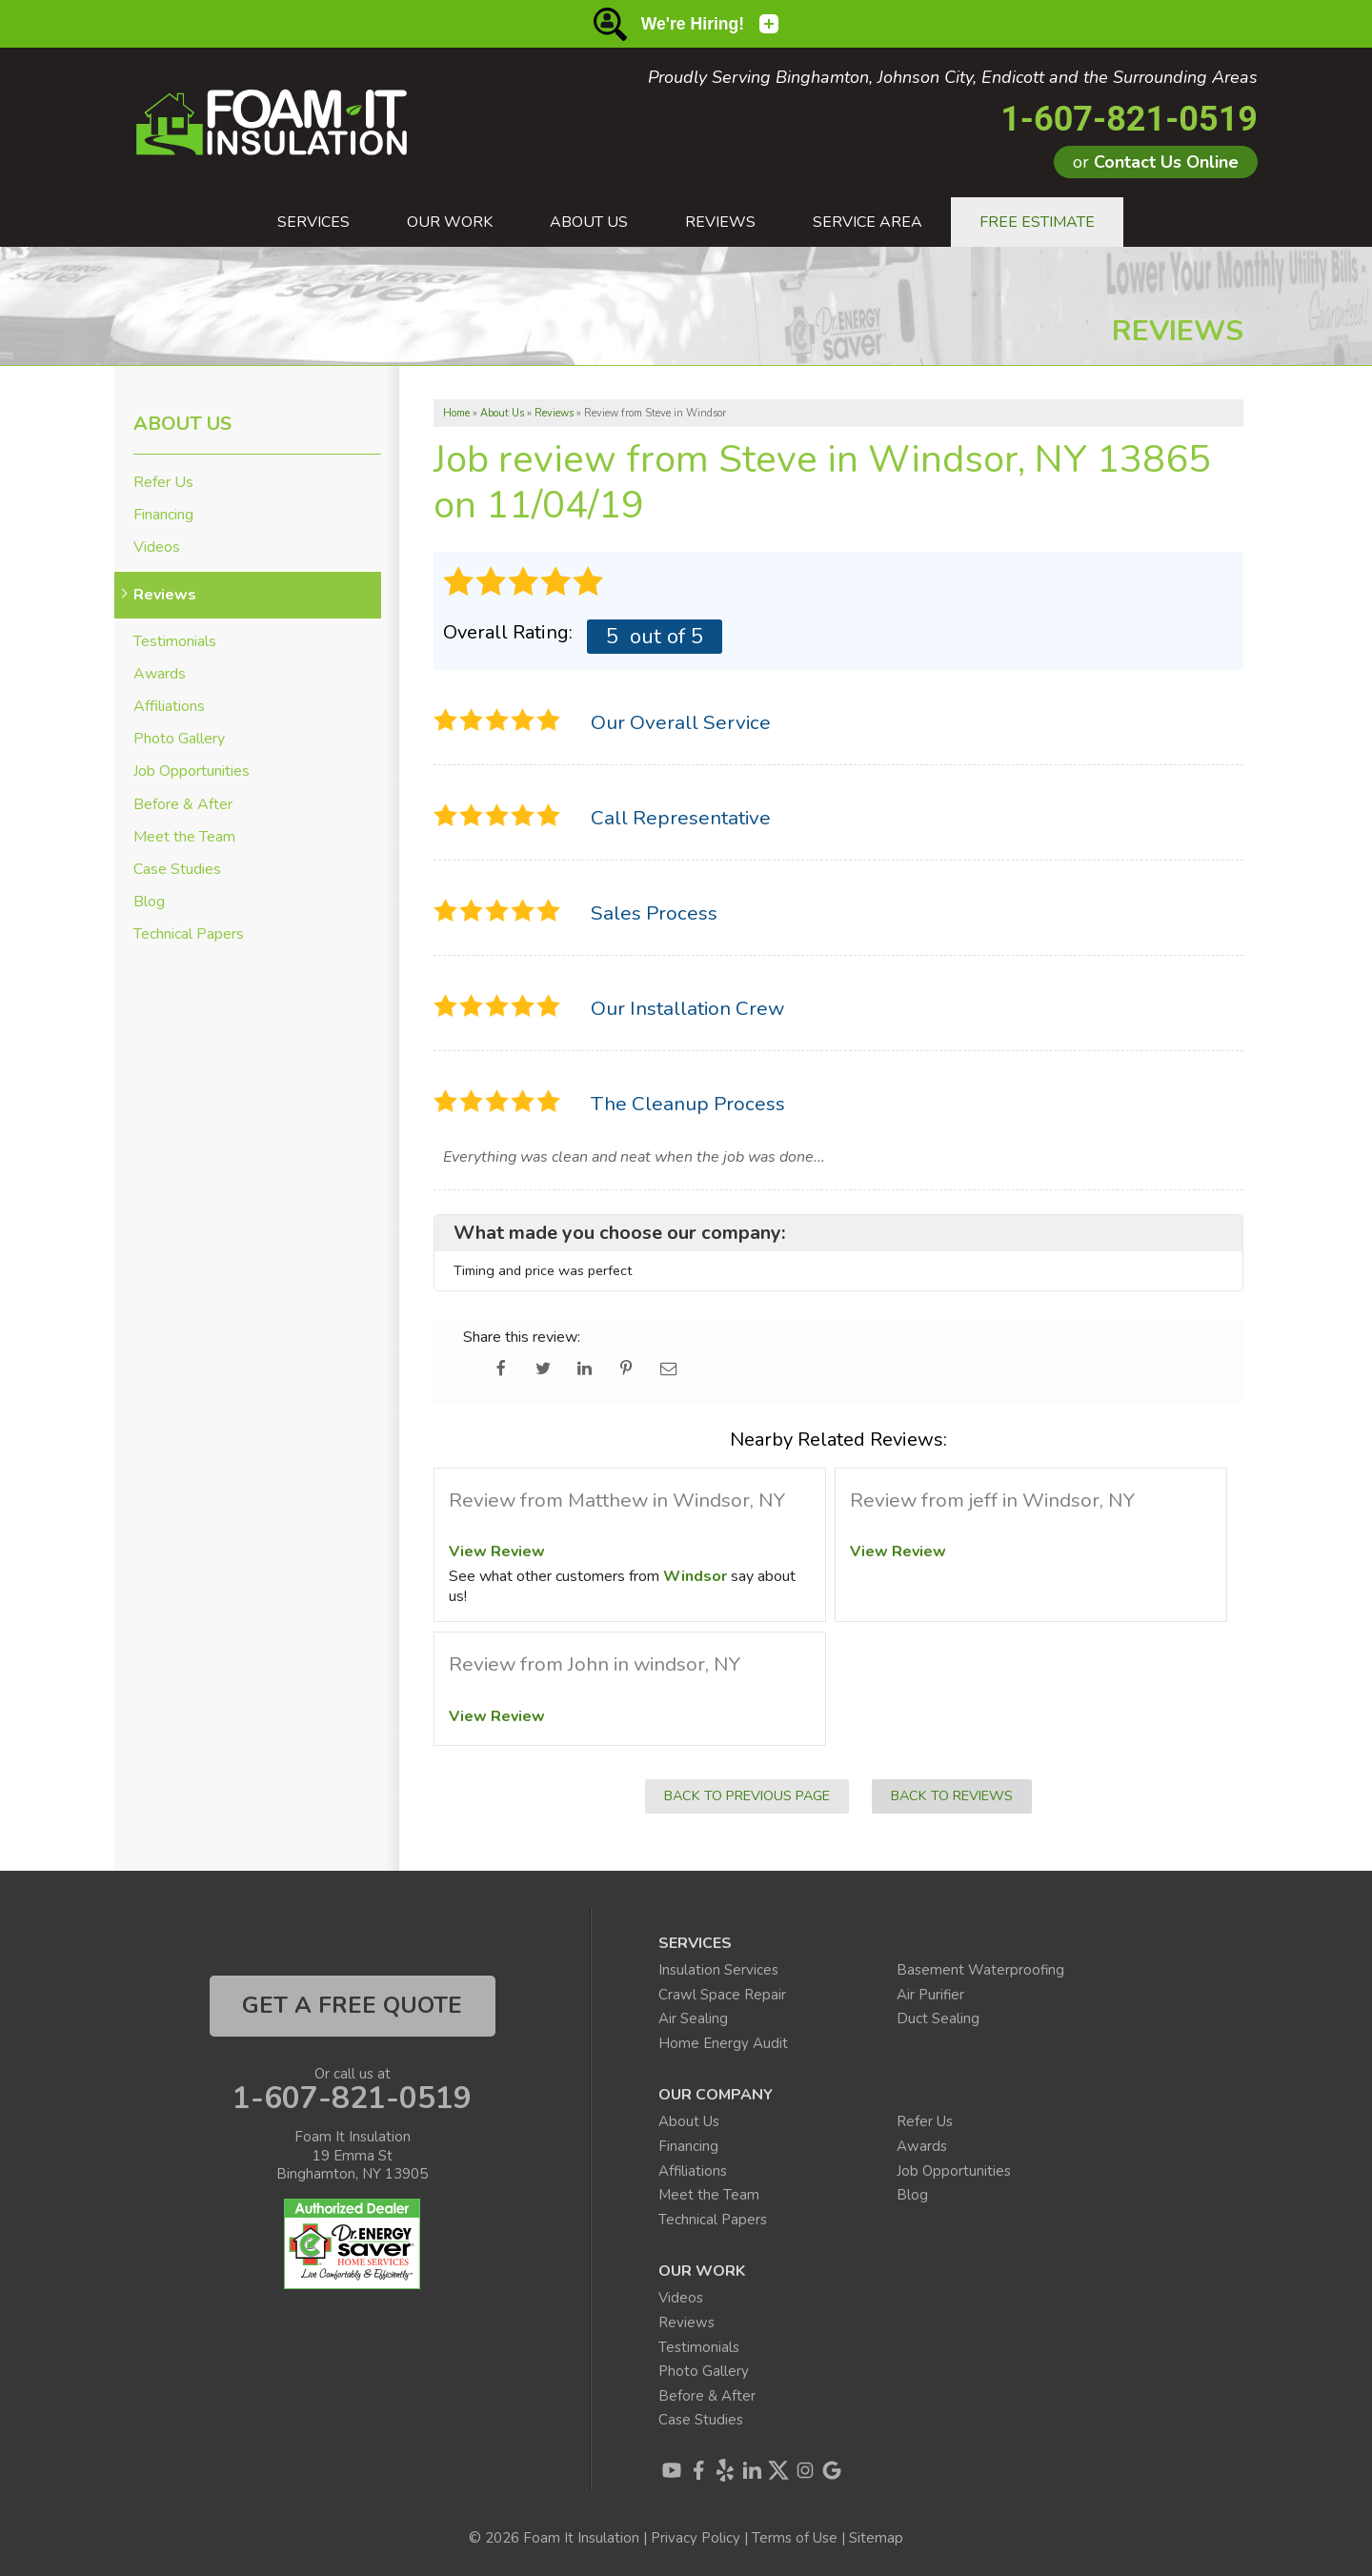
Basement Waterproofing (980, 1969)
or (1156, 162)
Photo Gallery (179, 739)
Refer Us (163, 483)
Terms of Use (794, 2537)
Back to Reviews (952, 1795)
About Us (182, 424)
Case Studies (177, 870)
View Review (497, 1551)
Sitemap (876, 2537)
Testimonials (174, 642)
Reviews (164, 595)
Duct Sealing (938, 2018)
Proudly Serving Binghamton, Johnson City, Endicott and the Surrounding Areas (953, 78)
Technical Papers (188, 934)
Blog (149, 902)
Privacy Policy (695, 2537)
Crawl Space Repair (722, 1994)
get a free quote (352, 2005)
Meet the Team (184, 837)
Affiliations (169, 707)
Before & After (182, 805)
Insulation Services (718, 1969)
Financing (163, 515)
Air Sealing (693, 2018)
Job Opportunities (191, 771)
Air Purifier (930, 1994)
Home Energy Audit (723, 2043)
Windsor (695, 1576)
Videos (156, 547)
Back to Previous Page (747, 1795)
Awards (159, 674)
